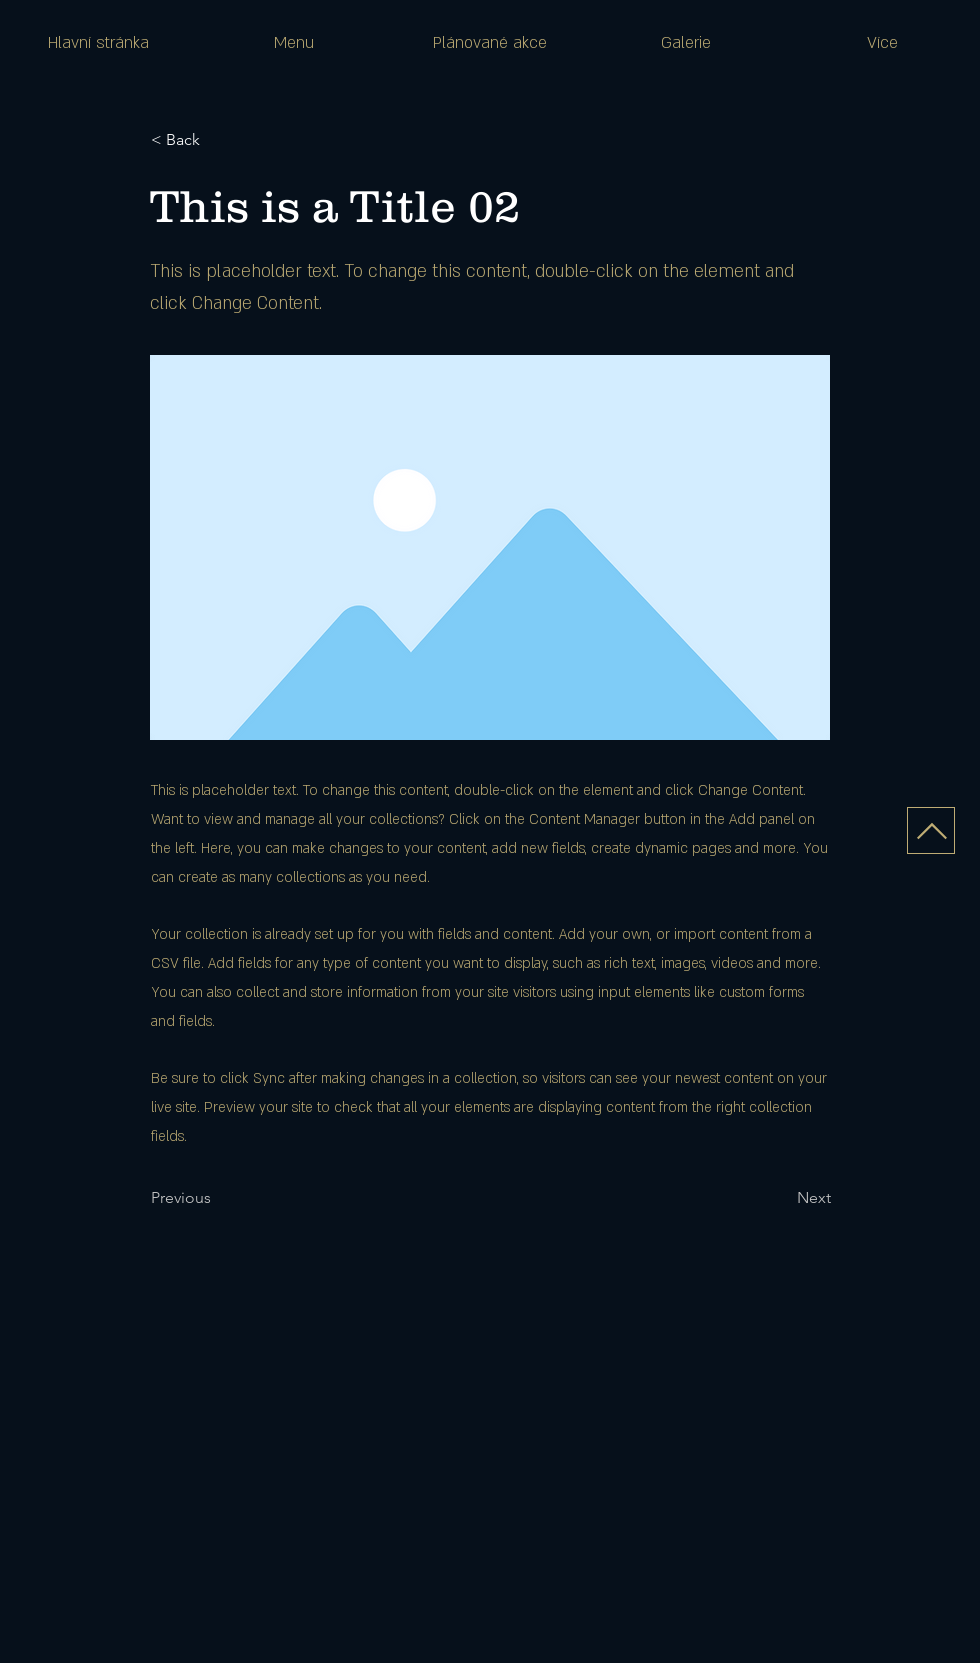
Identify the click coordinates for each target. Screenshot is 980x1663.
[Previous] (217, 1198)
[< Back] (217, 140)
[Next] (781, 1198)
